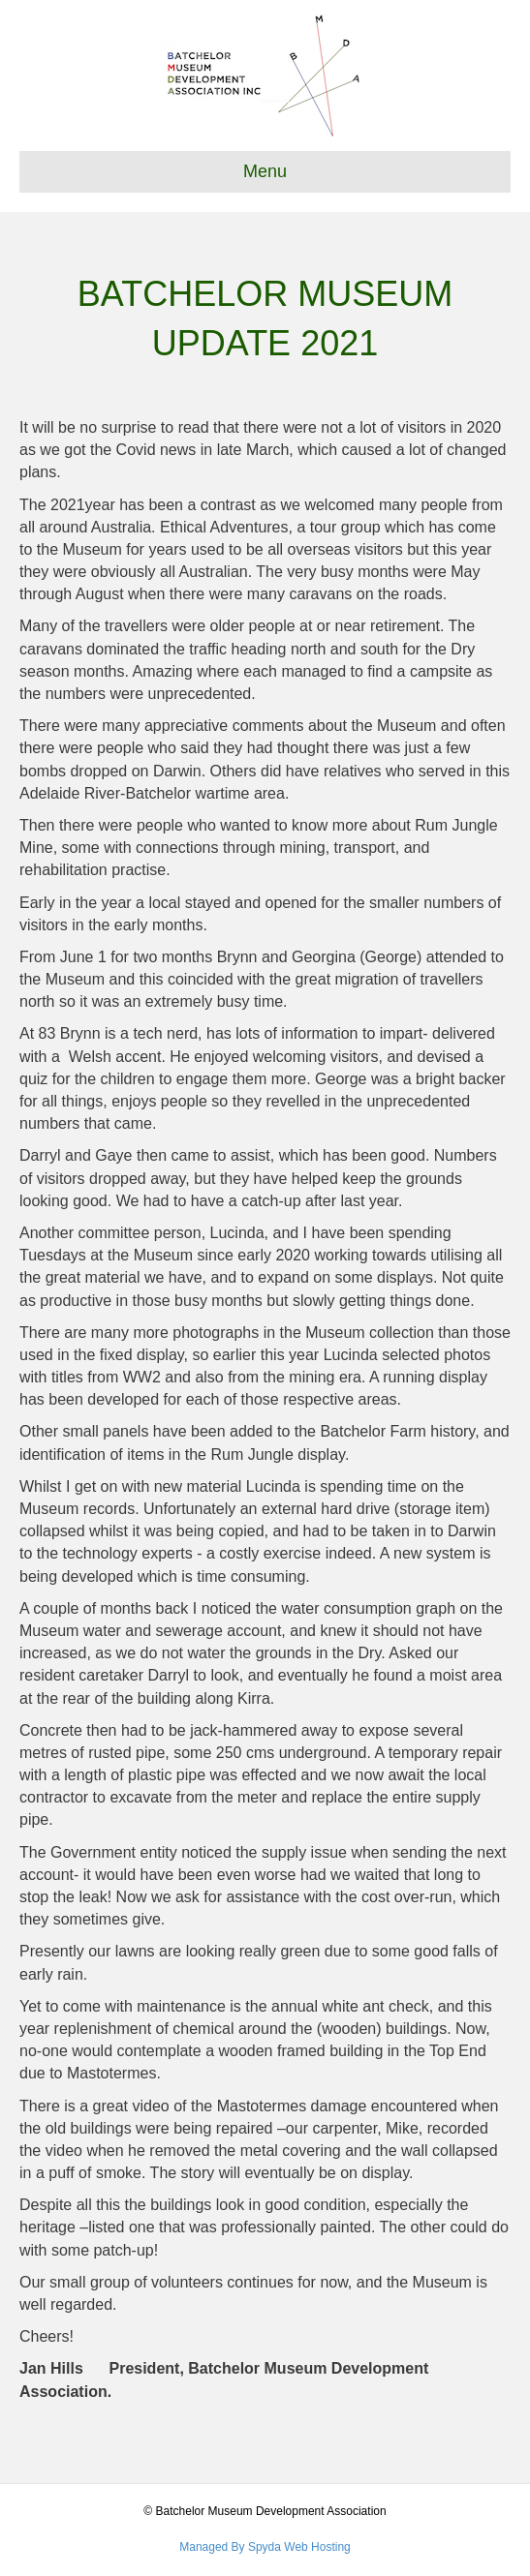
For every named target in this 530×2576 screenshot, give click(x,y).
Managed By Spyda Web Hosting (265, 2547)
